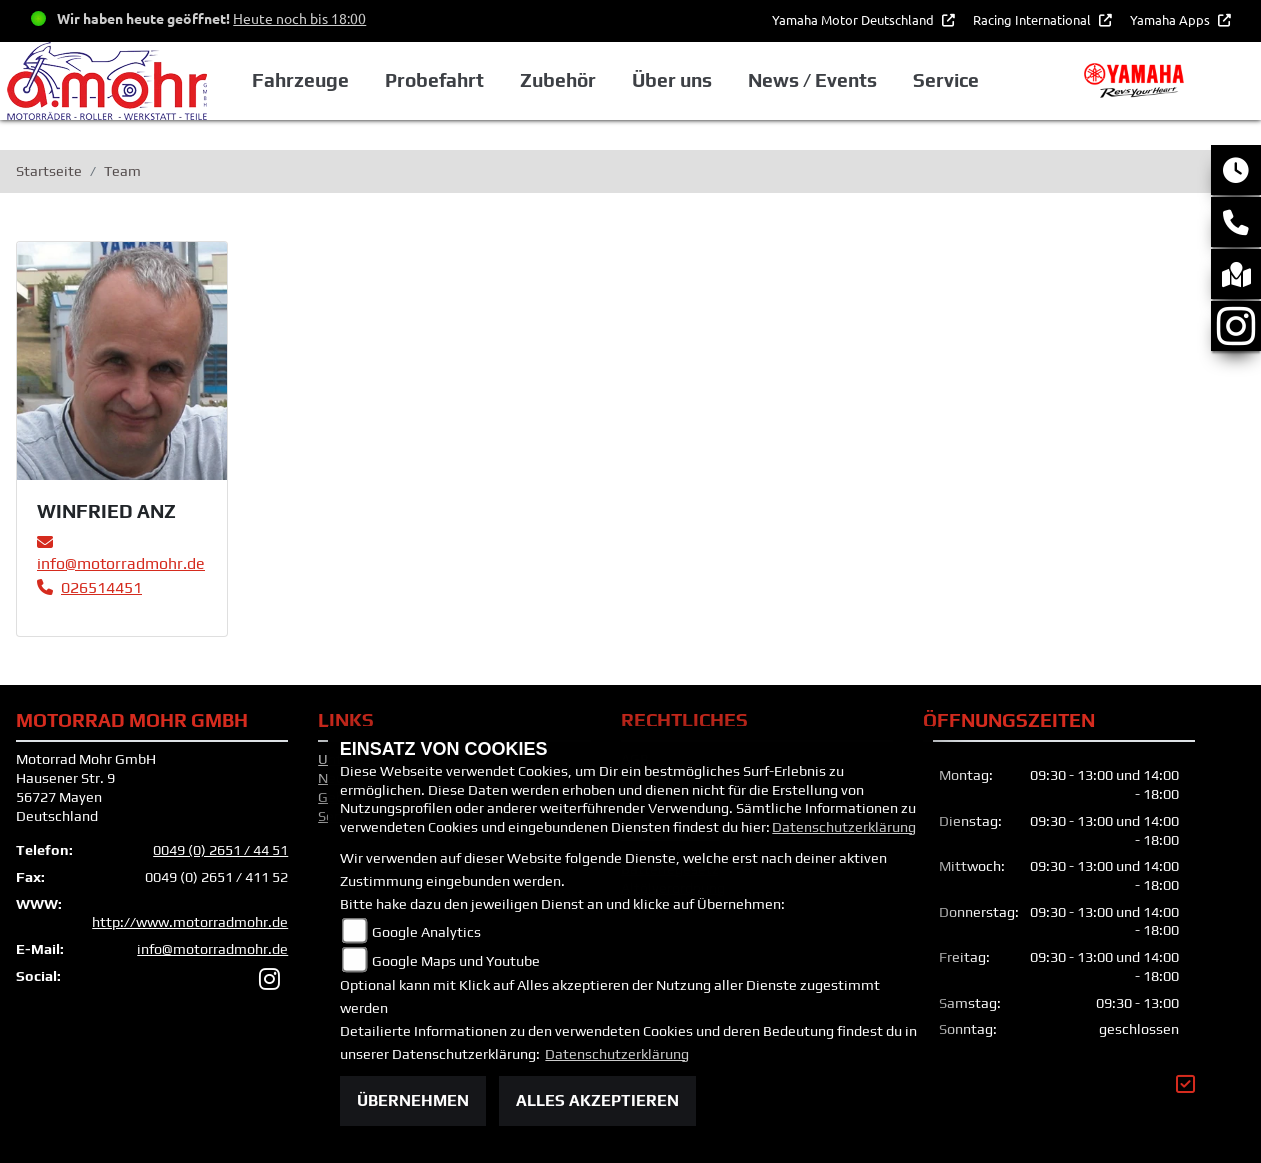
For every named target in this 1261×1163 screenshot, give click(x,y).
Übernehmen (413, 1100)
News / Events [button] (812, 80)
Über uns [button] (672, 80)
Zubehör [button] (558, 80)
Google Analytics (426, 932)
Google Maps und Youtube (456, 961)
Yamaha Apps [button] (1171, 19)
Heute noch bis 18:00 (299, 18)
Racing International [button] (1033, 19)
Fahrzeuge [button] (300, 80)
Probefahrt (434, 80)
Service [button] (946, 80)
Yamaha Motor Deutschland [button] (854, 19)
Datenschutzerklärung (844, 827)
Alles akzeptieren (597, 1100)
